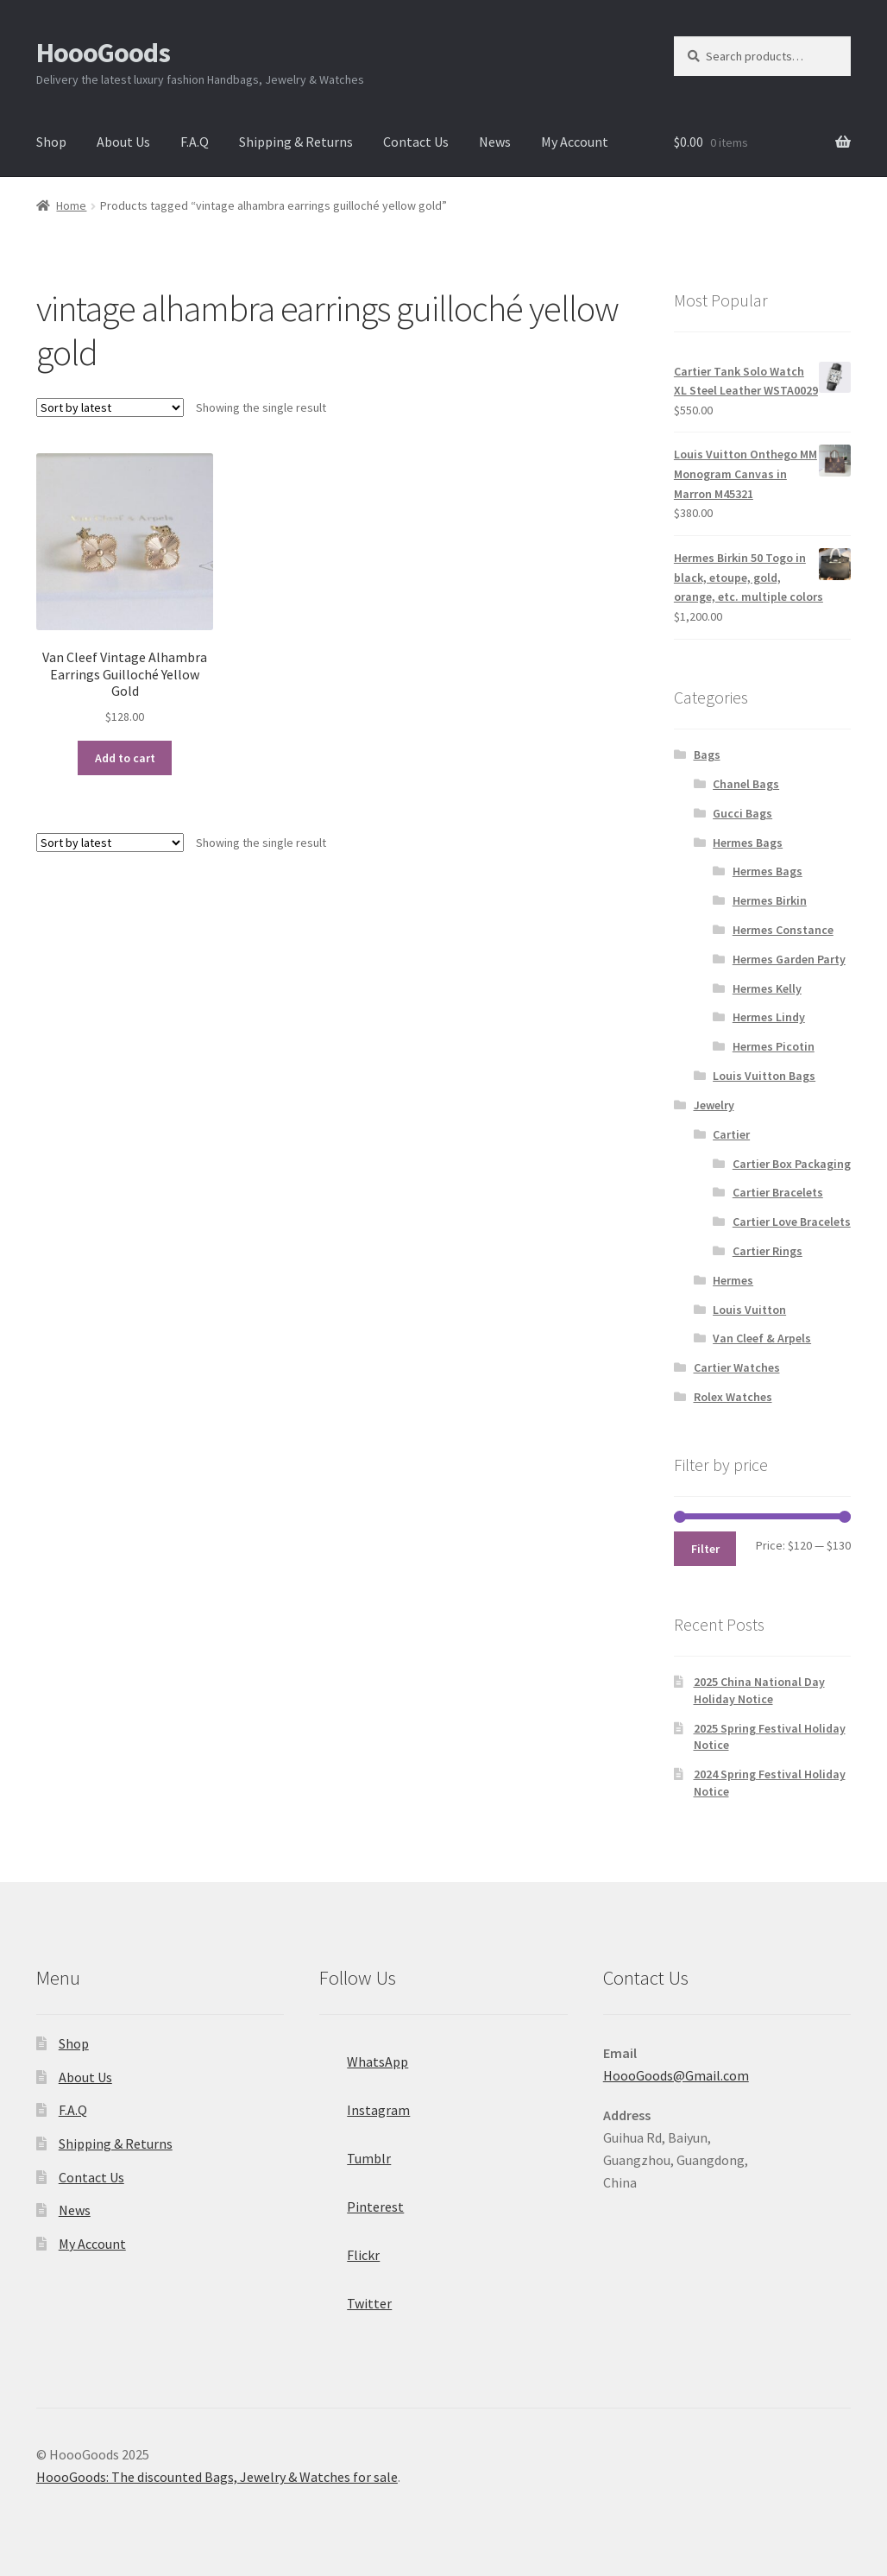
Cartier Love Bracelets (792, 1221)
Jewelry (714, 1105)
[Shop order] (110, 407)
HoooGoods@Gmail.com (676, 2075)
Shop (51, 141)
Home (71, 205)
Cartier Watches (737, 1367)
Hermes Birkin (770, 900)
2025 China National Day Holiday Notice (759, 1690)
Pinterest (361, 2201)
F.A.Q (194, 141)
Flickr (349, 2249)
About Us (123, 141)
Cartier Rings (767, 1251)
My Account (574, 141)
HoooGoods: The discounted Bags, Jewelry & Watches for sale (217, 2476)
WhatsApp (363, 2056)
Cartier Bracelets (778, 1192)
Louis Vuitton (749, 1309)
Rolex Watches (733, 1397)
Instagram (364, 2104)
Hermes (733, 1280)
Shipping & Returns (296, 141)
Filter (705, 1548)
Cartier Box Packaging (792, 1163)
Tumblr (355, 2153)
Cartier (731, 1134)
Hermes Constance (783, 930)
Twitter (355, 2298)
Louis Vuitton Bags (764, 1075)
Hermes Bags (748, 842)
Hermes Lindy (769, 1017)
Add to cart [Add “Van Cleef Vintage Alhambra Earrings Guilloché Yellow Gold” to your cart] (125, 758)
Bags (707, 754)
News (495, 141)
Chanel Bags (746, 784)
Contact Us (416, 141)
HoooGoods (103, 52)
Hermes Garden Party (789, 959)
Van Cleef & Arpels (762, 1338)
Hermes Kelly (767, 988)
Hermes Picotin (774, 1046)
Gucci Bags (742, 813)
